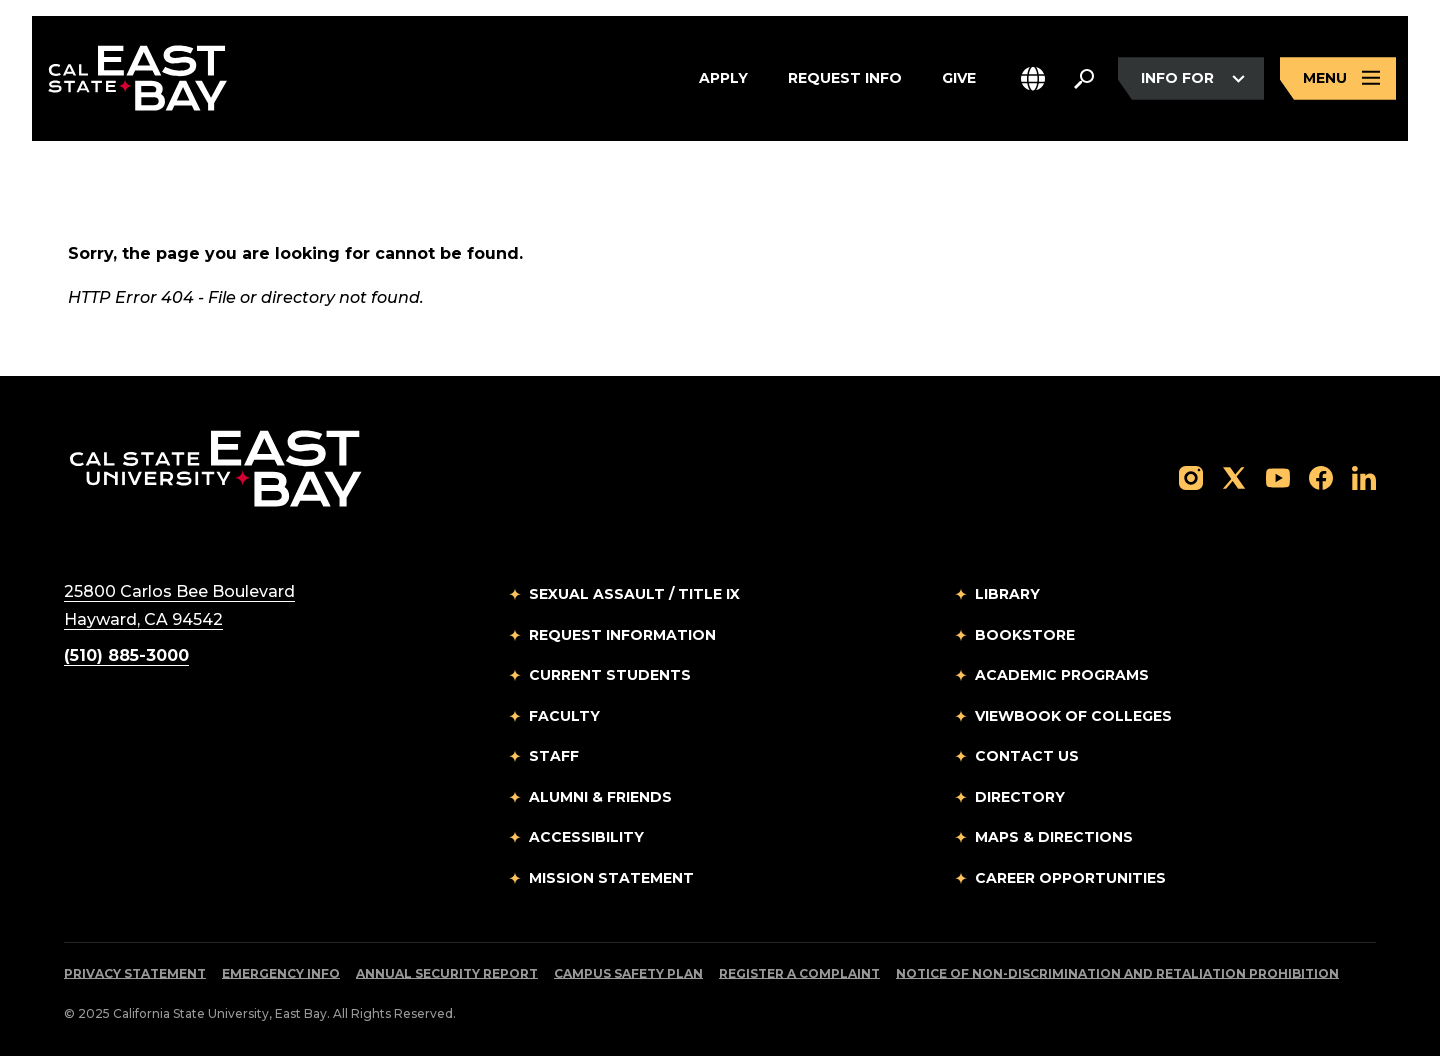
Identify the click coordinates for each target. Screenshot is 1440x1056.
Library (1007, 594)
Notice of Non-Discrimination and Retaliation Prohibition (1117, 973)
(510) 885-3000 (126, 655)
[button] (1033, 78)
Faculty (564, 716)
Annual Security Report (447, 973)
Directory (1020, 797)
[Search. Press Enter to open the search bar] (1084, 79)
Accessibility (586, 837)
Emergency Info (281, 973)
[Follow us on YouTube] (1278, 476)
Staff (554, 756)
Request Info (845, 79)
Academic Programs (1062, 675)
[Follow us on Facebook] (1321, 476)
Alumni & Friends (600, 797)
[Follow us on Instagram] (1191, 476)
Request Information (622, 635)
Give (959, 79)
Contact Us (1027, 756)
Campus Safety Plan (628, 973)
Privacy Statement (135, 973)
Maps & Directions (1054, 837)
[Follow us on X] (1234, 476)
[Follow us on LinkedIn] (1364, 476)
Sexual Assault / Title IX (634, 594)
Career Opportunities (1070, 878)
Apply (723, 79)
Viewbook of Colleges (1073, 716)
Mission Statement (611, 878)
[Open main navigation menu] (1338, 78)
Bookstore (1025, 635)
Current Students (610, 675)
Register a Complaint (799, 973)
